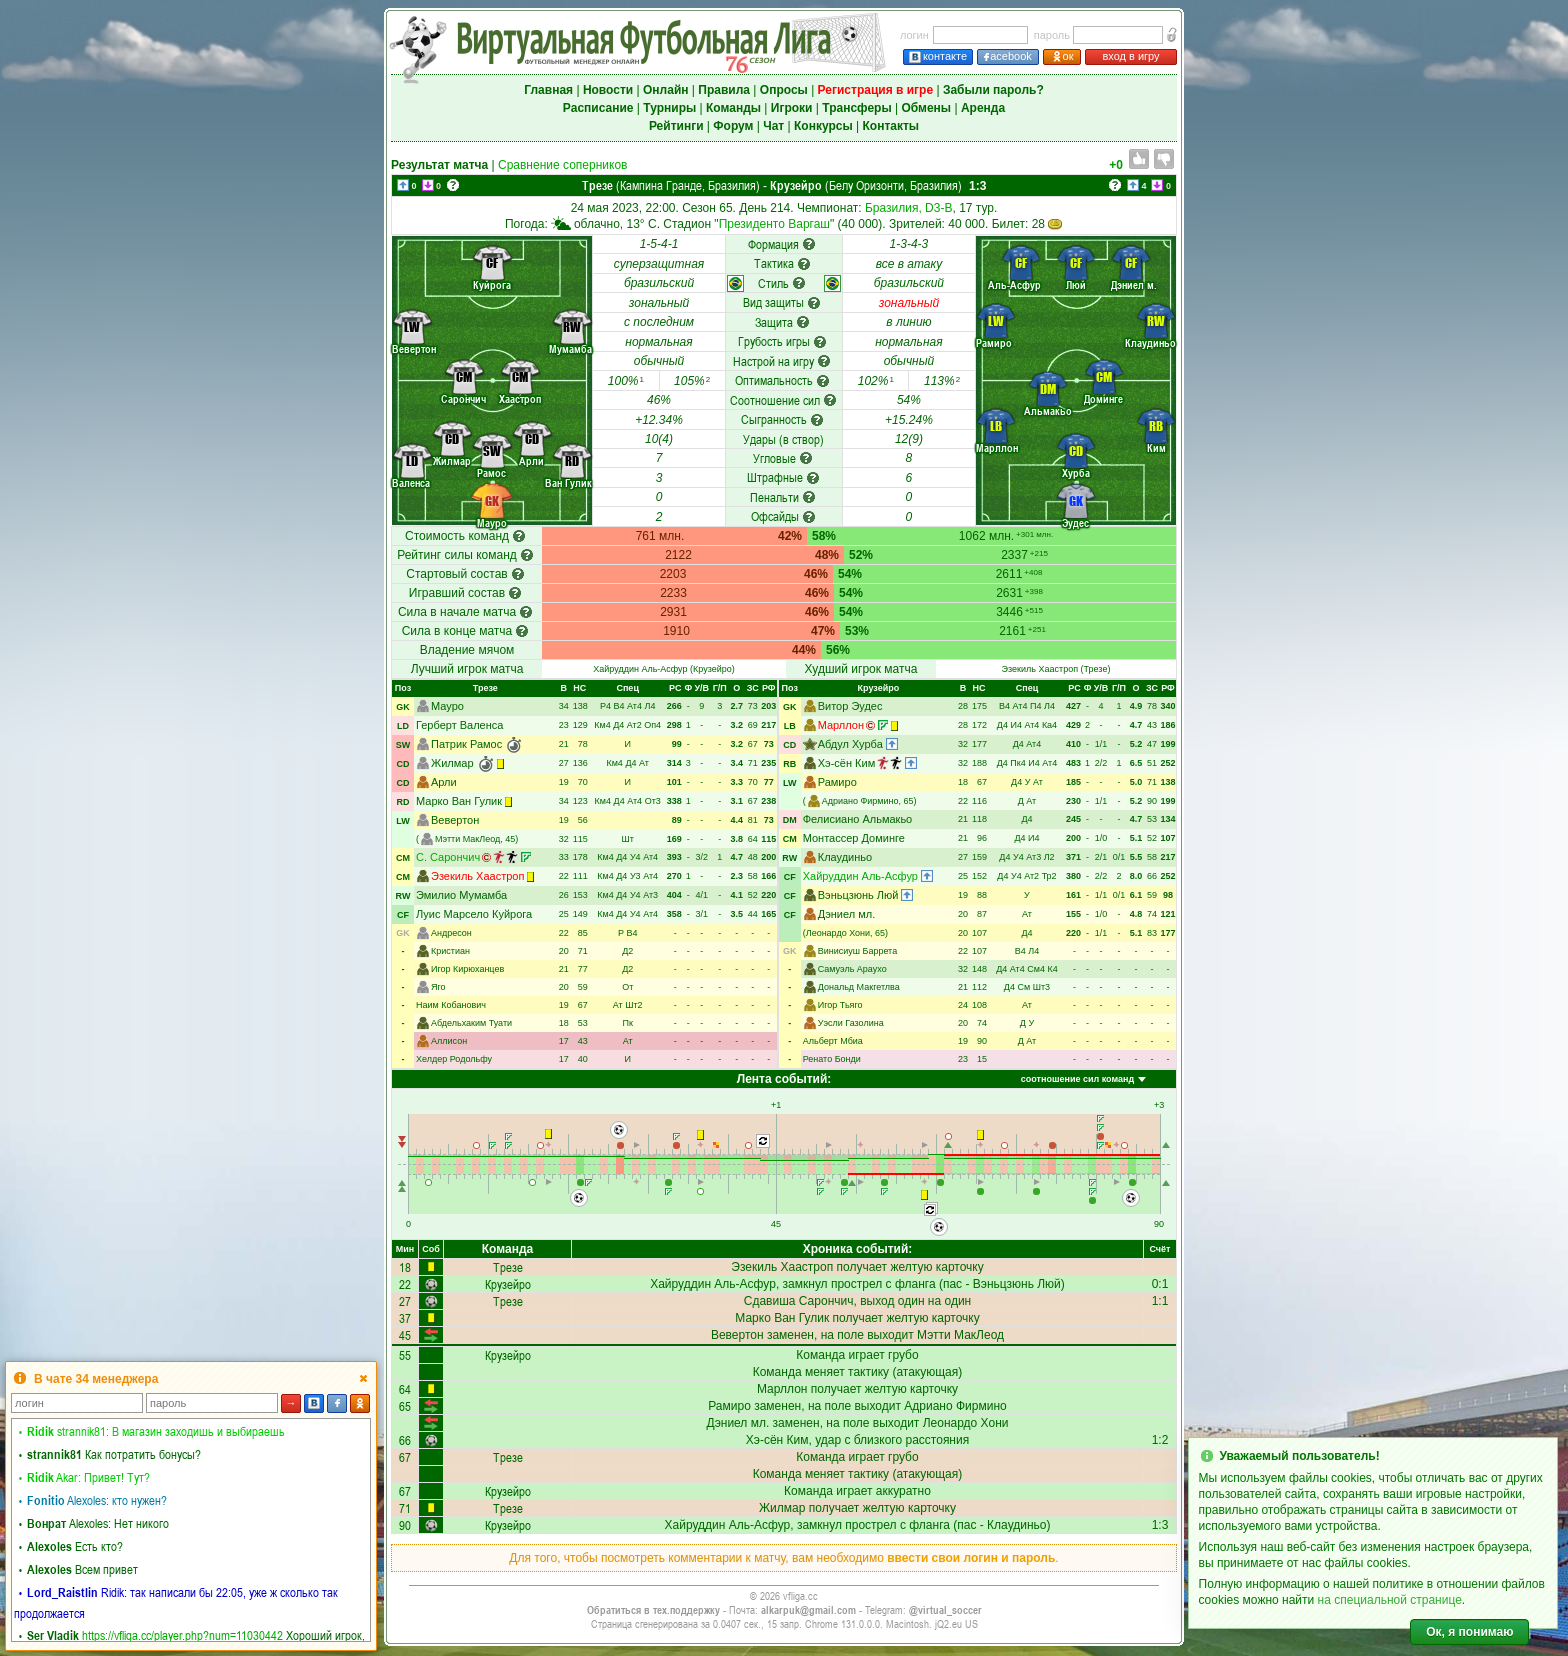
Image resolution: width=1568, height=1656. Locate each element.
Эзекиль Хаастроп (1040, 669)
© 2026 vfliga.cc (784, 1596)
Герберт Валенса (459, 725)
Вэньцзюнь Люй (858, 895)
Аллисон (449, 1041)
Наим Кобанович (451, 1005)
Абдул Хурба (850, 744)
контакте (938, 57)
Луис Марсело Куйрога (474, 914)
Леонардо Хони (838, 933)
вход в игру (1130, 56)
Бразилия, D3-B (909, 208)
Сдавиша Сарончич (799, 1301)
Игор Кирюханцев (467, 969)
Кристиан (450, 951)
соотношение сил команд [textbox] (1077, 1079)
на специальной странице (1390, 1600)
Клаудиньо (845, 857)
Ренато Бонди (832, 1059)
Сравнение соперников (562, 165)
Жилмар (452, 763)
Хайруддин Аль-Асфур (640, 669)
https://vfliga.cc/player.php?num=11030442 (182, 1635)
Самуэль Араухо (852, 969)
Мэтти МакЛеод (467, 839)
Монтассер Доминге (854, 838)
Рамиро (837, 782)
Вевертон (455, 820)
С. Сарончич (448, 857)
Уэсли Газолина (851, 1023)
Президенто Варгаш (774, 224)
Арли (444, 782)
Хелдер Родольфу (454, 1059)
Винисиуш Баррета (857, 951)
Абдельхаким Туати (471, 1023)
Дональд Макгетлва (859, 987)
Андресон (451, 933)
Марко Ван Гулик (459, 801)
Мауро (447, 706)
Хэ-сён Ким (846, 763)
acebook (1008, 57)
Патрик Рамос (466, 744)
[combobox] (1082, 1080)
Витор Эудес (850, 706)
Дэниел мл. (847, 914)
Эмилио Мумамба (461, 895)
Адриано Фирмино (860, 801)
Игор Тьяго (840, 1005)
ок (1062, 57)
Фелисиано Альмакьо (858, 819)
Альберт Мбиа (833, 1041)
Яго (438, 987)
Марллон (841, 725)
